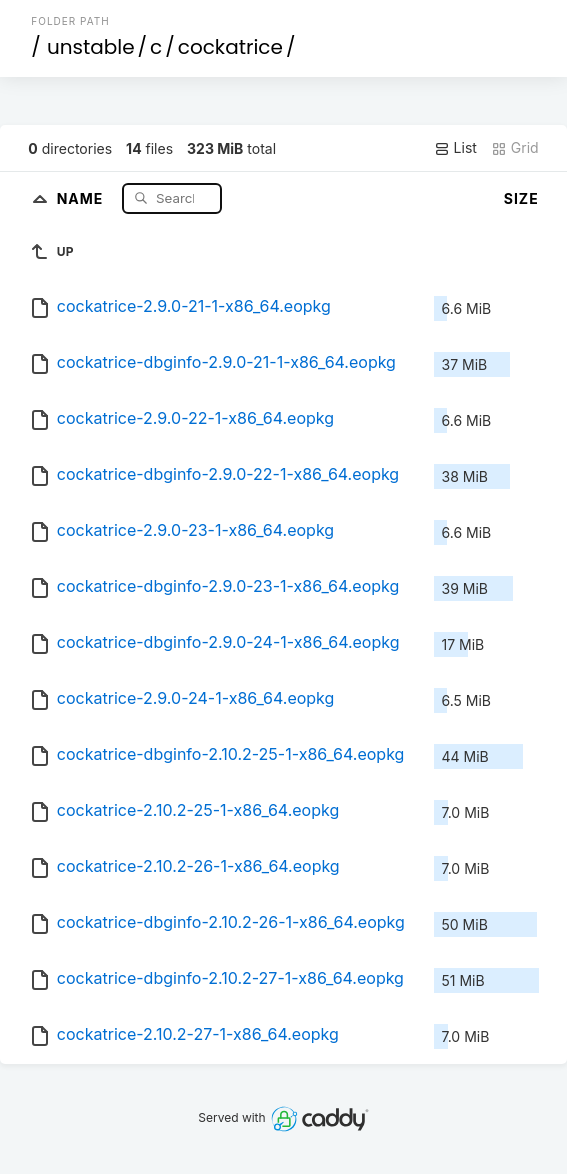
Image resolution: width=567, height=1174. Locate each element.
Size (521, 198)
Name (82, 197)
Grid (515, 148)
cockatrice (230, 47)
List (455, 148)
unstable (91, 47)
